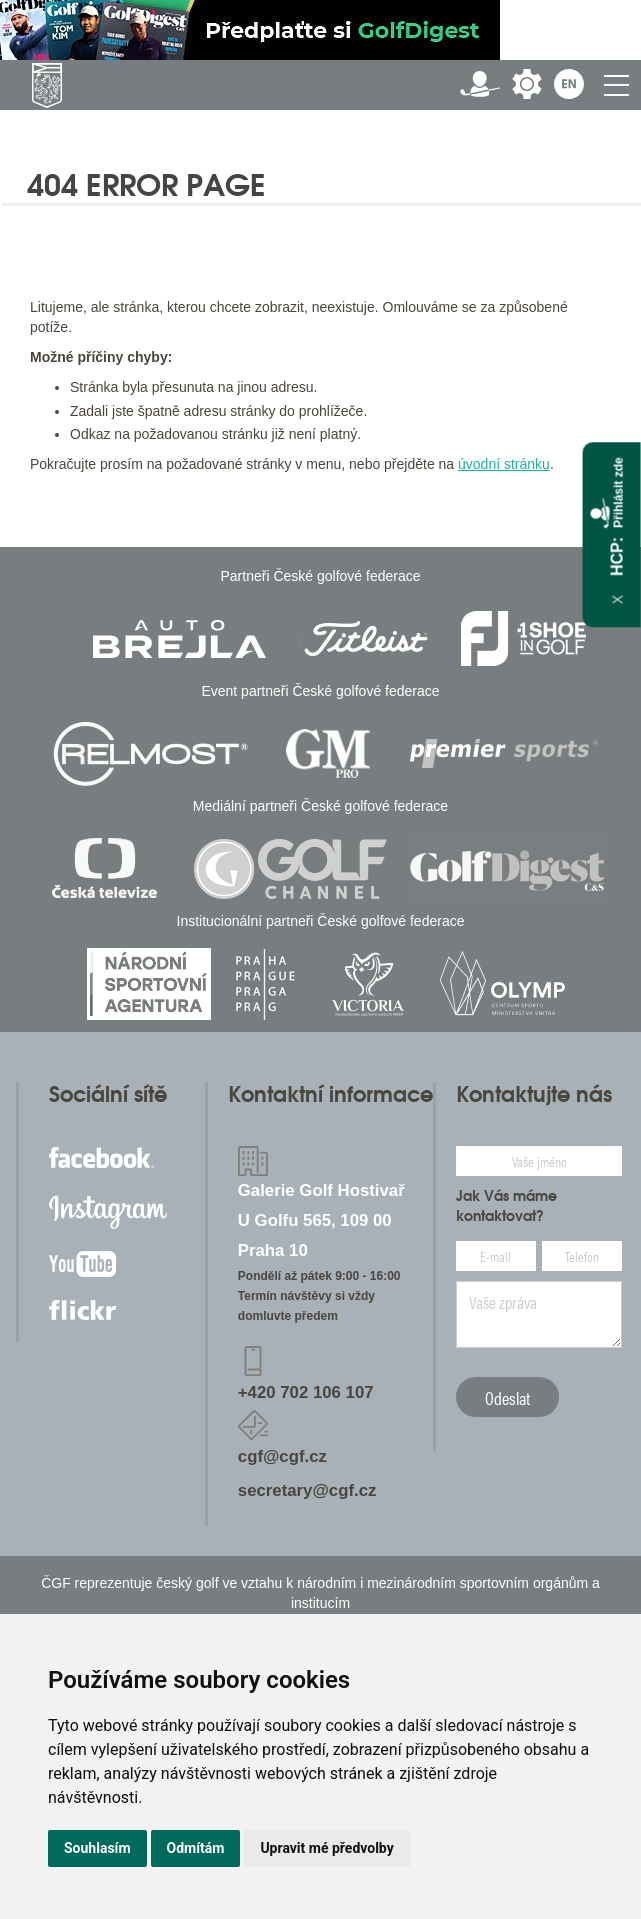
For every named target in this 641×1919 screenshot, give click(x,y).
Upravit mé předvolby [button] (326, 1848)
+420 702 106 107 (306, 1392)
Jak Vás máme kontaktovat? (506, 1206)
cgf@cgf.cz (282, 1456)
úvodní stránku (504, 464)
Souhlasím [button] (97, 1848)
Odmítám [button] (196, 1848)
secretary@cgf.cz (307, 1490)
